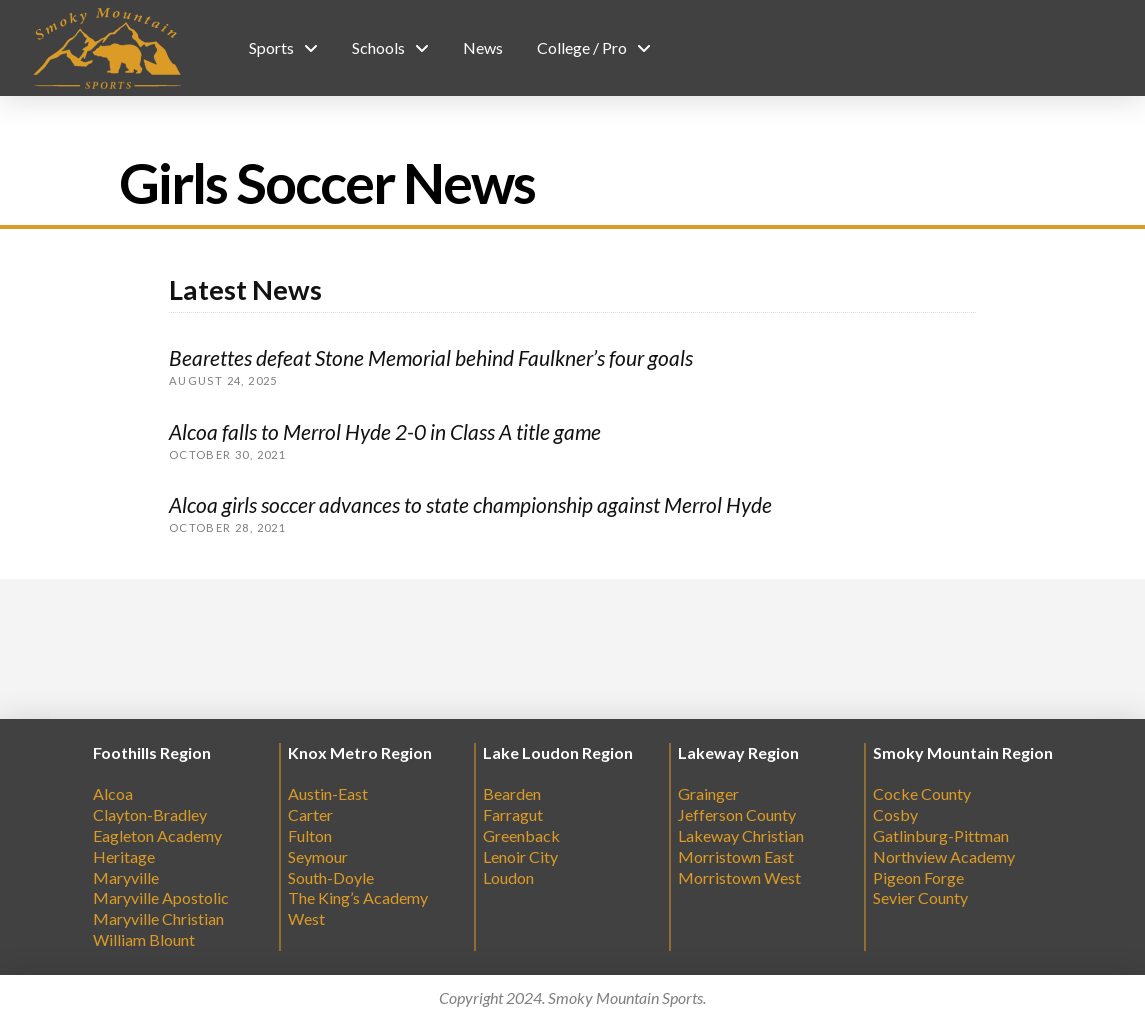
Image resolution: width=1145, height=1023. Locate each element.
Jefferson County (737, 814)
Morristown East (736, 856)
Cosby (895, 814)
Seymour (318, 856)
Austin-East (328, 793)
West (306, 918)
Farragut (513, 814)
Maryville (126, 877)
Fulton (310, 835)
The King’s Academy (358, 897)
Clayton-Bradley (150, 814)
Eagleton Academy (157, 835)
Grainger (708, 793)
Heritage (124, 856)
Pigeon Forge (918, 877)
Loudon (508, 877)
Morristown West (739, 877)
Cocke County (922, 793)
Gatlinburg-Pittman (941, 835)
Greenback (521, 835)
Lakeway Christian (741, 835)
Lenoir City (520, 856)
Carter (310, 814)
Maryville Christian (158, 918)
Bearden (512, 793)
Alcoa (113, 793)
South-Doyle (331, 877)
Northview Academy (944, 856)
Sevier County (920, 897)
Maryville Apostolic (161, 897)
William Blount (144, 939)
